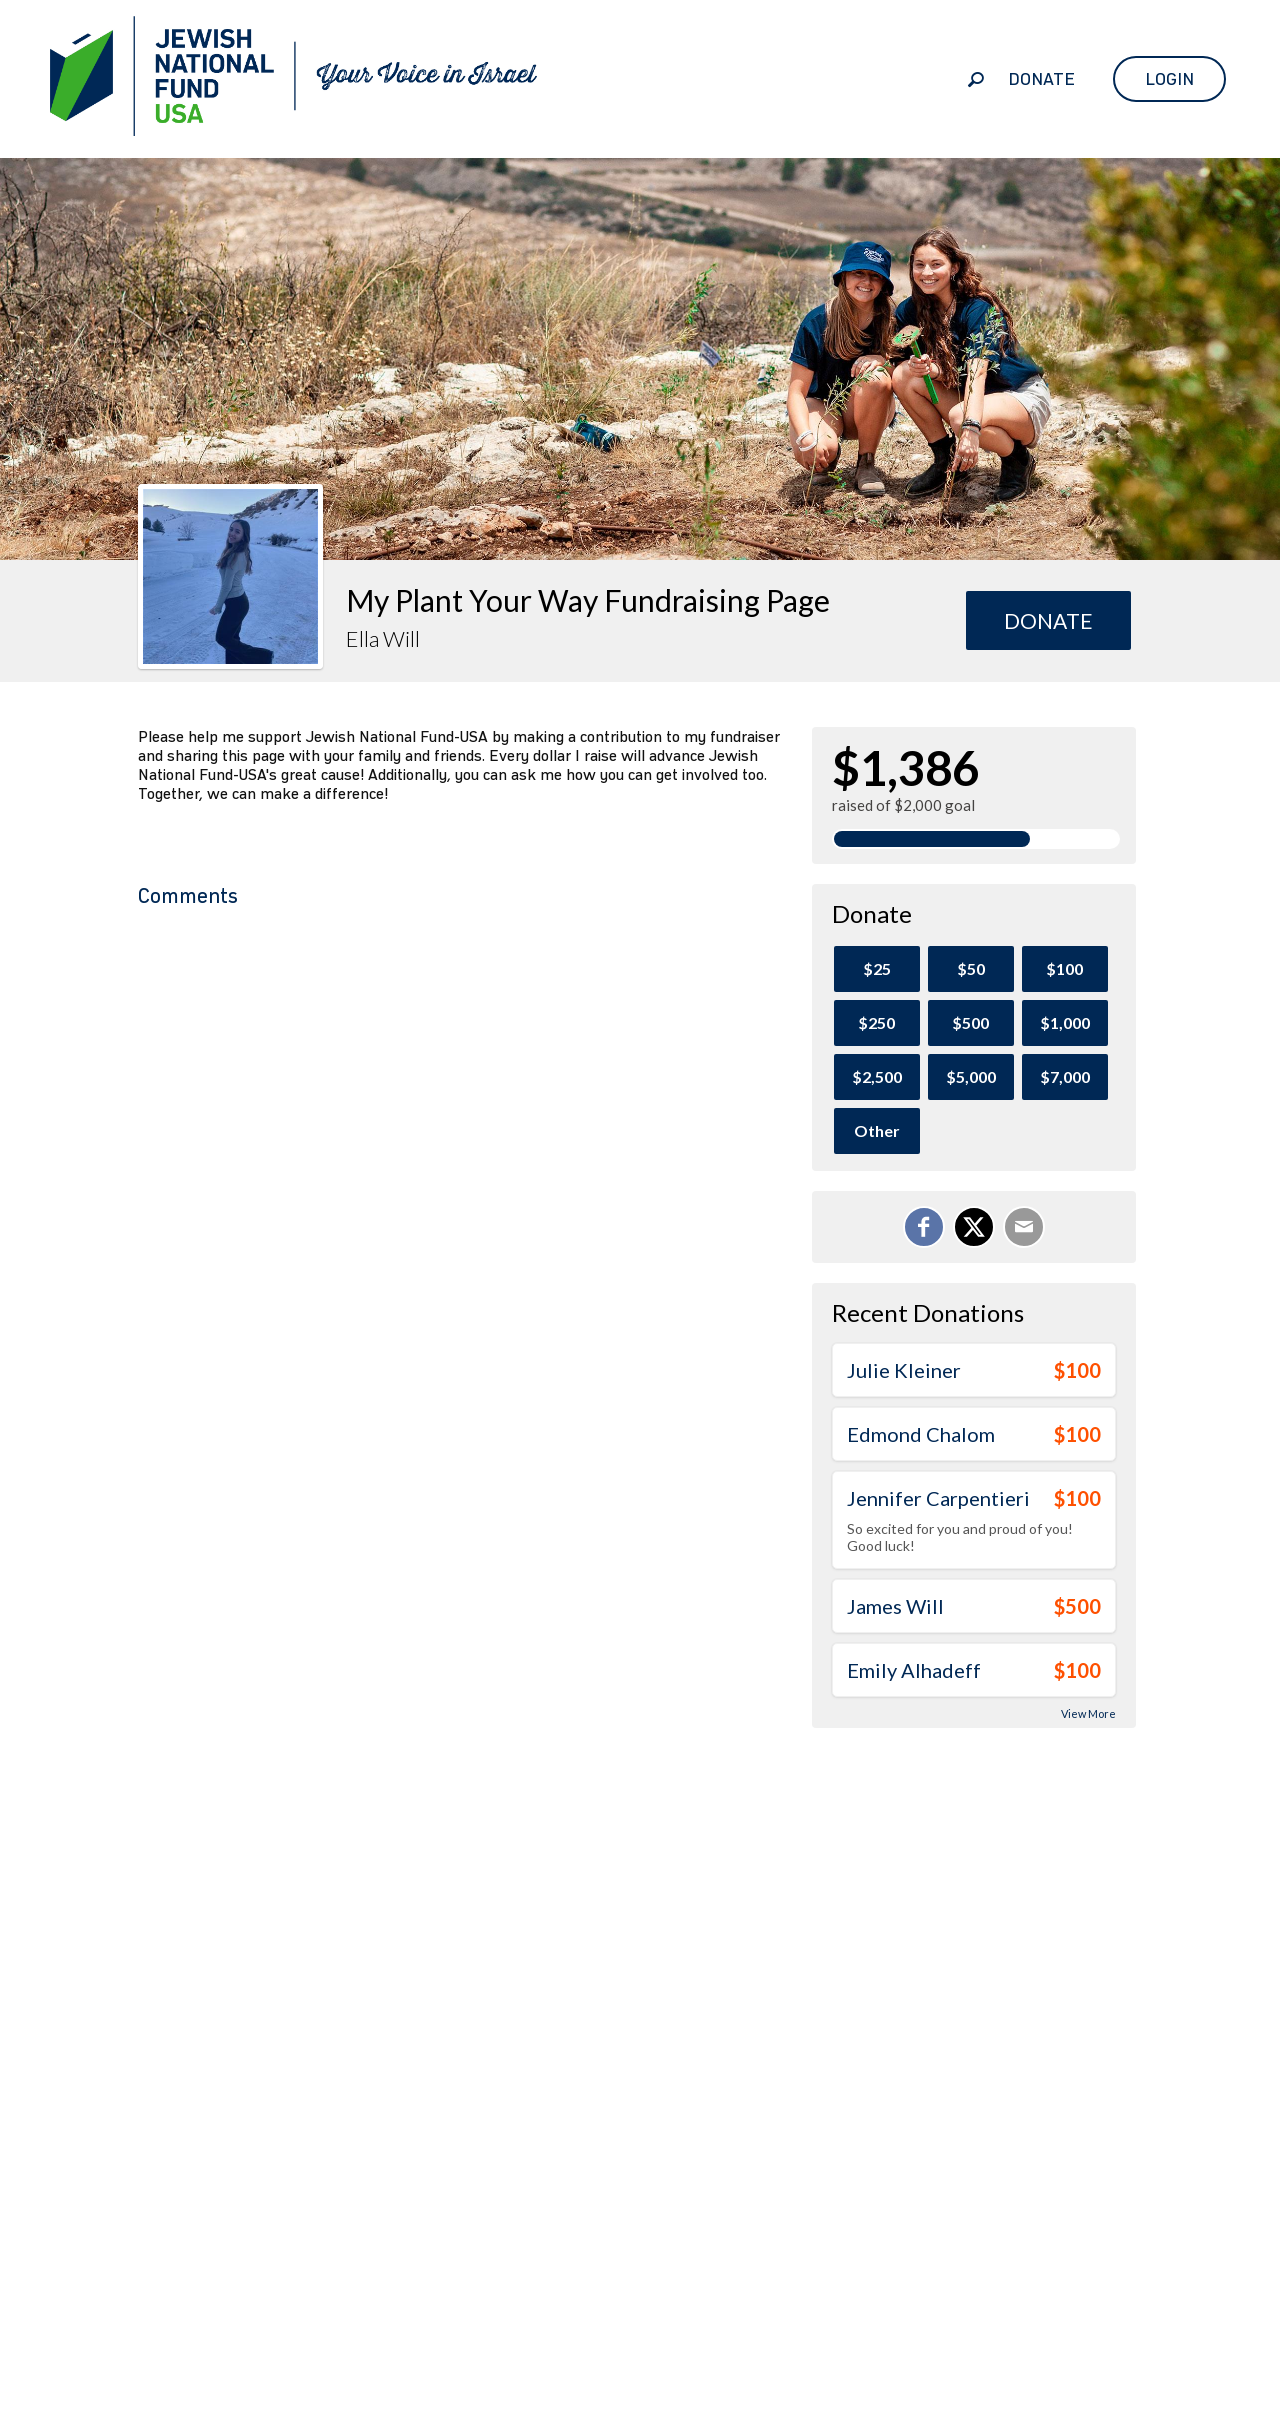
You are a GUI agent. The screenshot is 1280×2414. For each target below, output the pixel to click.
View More (1088, 1713)
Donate (1041, 79)
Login (1169, 79)
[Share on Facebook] (924, 1227)
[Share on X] (974, 1227)
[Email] (1024, 1227)
